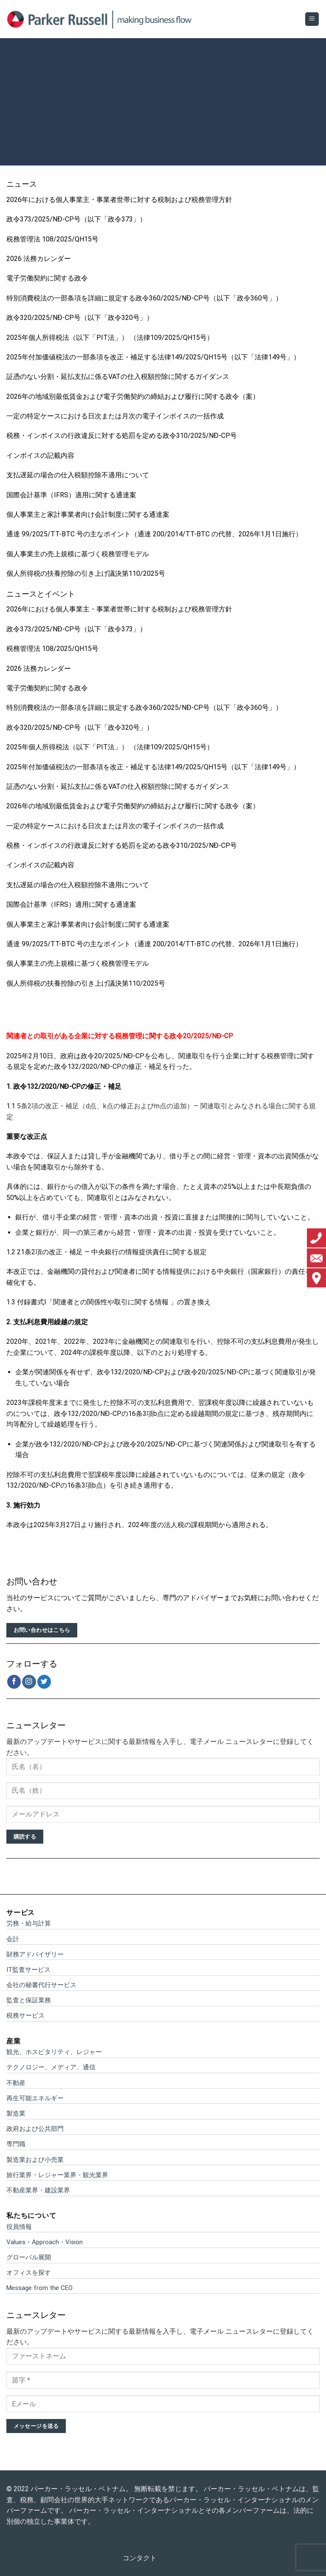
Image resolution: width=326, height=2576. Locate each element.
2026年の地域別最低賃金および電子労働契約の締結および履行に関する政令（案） (132, 396)
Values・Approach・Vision (44, 2242)
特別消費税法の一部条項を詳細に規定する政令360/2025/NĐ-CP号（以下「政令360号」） (144, 298)
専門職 (15, 2144)
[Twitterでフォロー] (44, 1682)
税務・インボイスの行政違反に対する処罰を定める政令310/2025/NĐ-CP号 (121, 436)
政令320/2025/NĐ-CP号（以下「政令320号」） (79, 318)
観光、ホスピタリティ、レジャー (54, 2052)
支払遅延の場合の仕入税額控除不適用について (77, 475)
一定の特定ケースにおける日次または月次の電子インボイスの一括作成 (115, 416)
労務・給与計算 (28, 1923)
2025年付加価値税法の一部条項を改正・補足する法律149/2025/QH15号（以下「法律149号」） (153, 357)
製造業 (15, 2113)
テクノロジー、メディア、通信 (51, 2067)
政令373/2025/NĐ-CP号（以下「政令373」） (76, 219)
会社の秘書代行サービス (41, 1985)
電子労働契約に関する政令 (47, 278)
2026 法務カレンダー (38, 259)
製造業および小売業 (35, 2160)
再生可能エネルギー (35, 2098)
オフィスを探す (28, 2272)
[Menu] (312, 19)
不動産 (15, 2083)
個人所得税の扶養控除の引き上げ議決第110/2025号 (85, 573)
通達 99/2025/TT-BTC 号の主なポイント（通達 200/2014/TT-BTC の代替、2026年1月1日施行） (154, 534)
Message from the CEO (39, 2288)
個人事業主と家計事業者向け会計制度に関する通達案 (87, 514)
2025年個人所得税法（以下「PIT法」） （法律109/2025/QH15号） (110, 338)
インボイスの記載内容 (40, 455)
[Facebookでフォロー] (14, 1682)
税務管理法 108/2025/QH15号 (52, 239)
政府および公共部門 (35, 2129)
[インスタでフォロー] (29, 1682)
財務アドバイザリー (35, 1954)
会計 (12, 1939)
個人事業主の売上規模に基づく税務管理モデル (77, 554)
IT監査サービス (28, 1969)
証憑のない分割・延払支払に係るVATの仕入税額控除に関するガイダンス (117, 377)
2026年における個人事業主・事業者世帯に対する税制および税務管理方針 (119, 200)
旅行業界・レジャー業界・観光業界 (57, 2175)
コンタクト (140, 2558)
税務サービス (25, 2015)
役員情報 (19, 2227)
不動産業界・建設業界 (38, 2190)
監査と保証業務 (28, 2000)
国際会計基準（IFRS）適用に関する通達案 (71, 495)
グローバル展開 (28, 2257)
